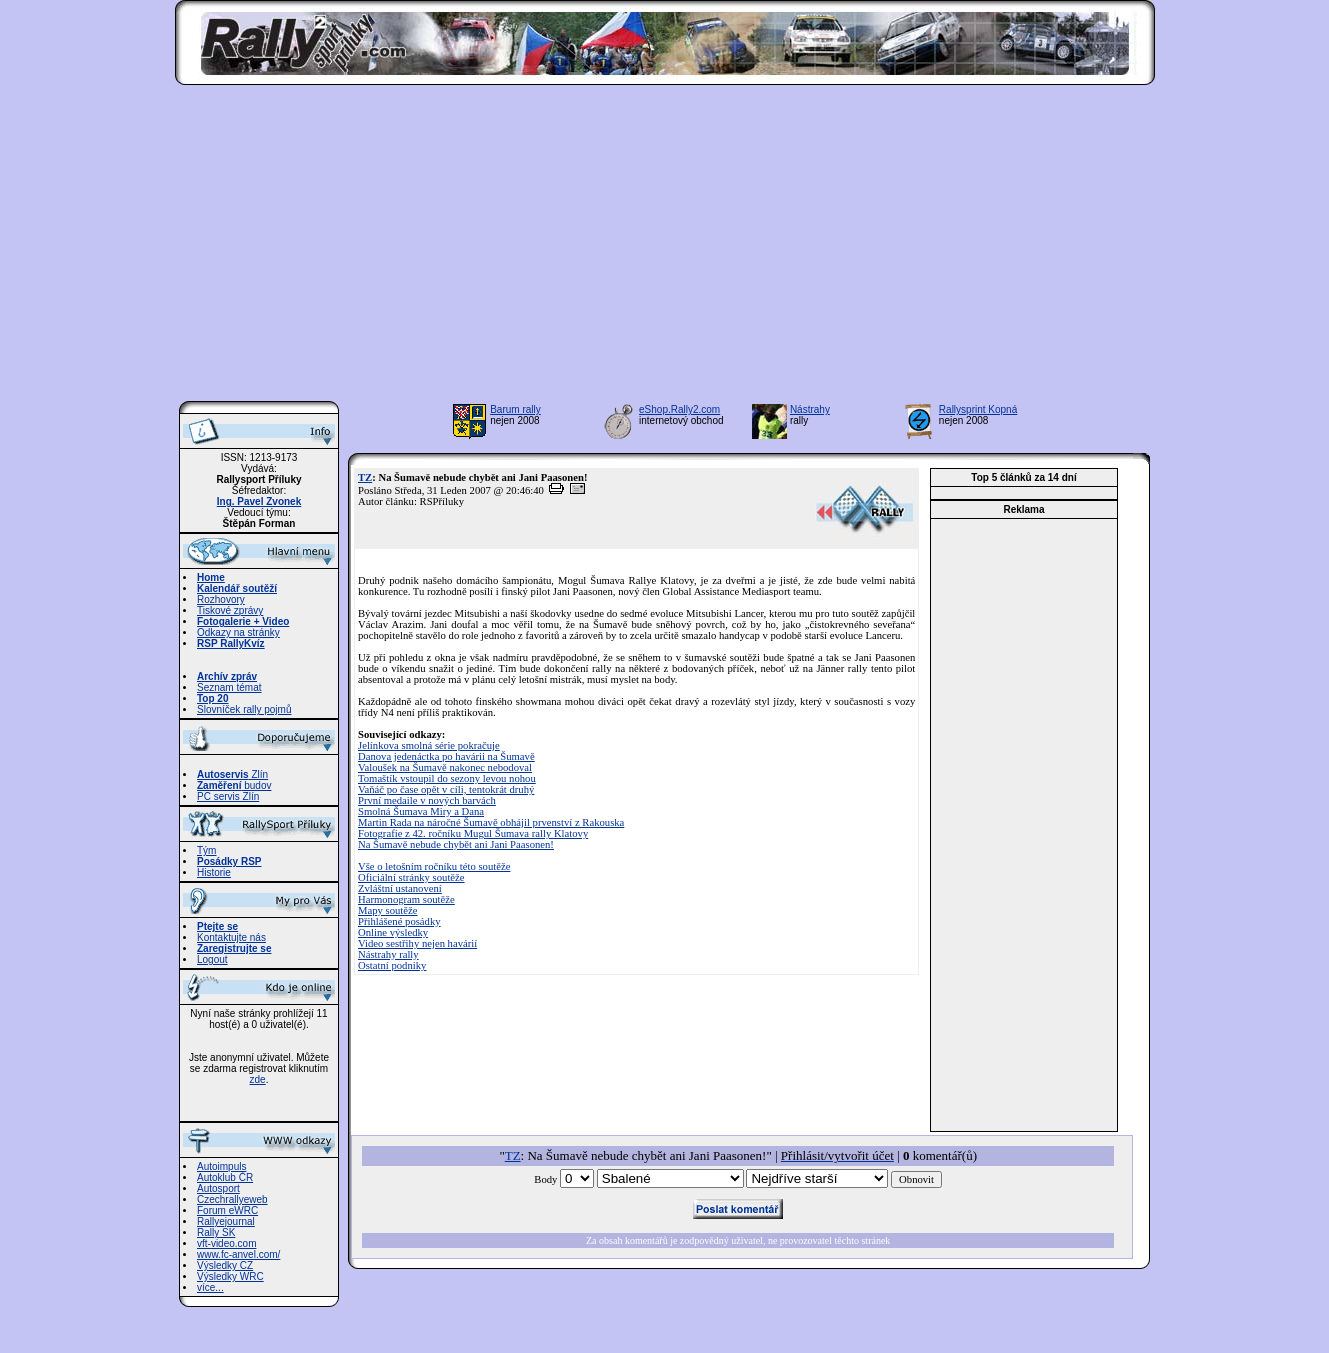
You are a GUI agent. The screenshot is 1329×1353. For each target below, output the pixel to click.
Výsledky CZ (225, 1265)
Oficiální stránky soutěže (411, 877)
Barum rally (515, 409)
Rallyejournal (226, 1221)
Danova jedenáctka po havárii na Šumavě (446, 756)
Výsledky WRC (230, 1276)
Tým (206, 850)
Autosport (218, 1188)
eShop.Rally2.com (679, 409)
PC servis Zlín (228, 796)
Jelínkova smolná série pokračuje (429, 745)
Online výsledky (393, 932)
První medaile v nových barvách (427, 800)
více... (210, 1287)
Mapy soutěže (387, 910)
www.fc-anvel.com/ (238, 1254)
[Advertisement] (664, 249)
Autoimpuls (221, 1166)
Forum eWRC (227, 1210)
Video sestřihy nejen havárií (417, 943)
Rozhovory (221, 599)
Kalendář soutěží (237, 588)
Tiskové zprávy (230, 610)
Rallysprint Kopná (978, 409)
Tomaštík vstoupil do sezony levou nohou (447, 778)
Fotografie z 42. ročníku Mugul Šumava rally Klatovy (473, 833)
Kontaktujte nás (231, 937)
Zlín (232, 774)
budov (234, 785)
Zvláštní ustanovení (400, 888)
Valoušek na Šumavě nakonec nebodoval (445, 767)
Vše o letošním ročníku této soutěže (434, 866)
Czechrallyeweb (232, 1199)
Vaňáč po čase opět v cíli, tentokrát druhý (446, 789)
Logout (212, 959)
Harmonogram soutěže (406, 899)
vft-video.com (226, 1243)
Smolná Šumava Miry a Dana (421, 811)
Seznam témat (229, 687)
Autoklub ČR (225, 1177)
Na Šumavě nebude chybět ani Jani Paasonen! (456, 844)
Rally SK (216, 1232)
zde (258, 1079)
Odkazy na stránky (238, 632)
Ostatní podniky (392, 965)
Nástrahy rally (388, 954)
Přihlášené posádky (399, 921)
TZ (365, 477)
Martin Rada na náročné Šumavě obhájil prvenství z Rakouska (491, 822)
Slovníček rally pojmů (244, 709)
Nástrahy (810, 409)
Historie (214, 872)
